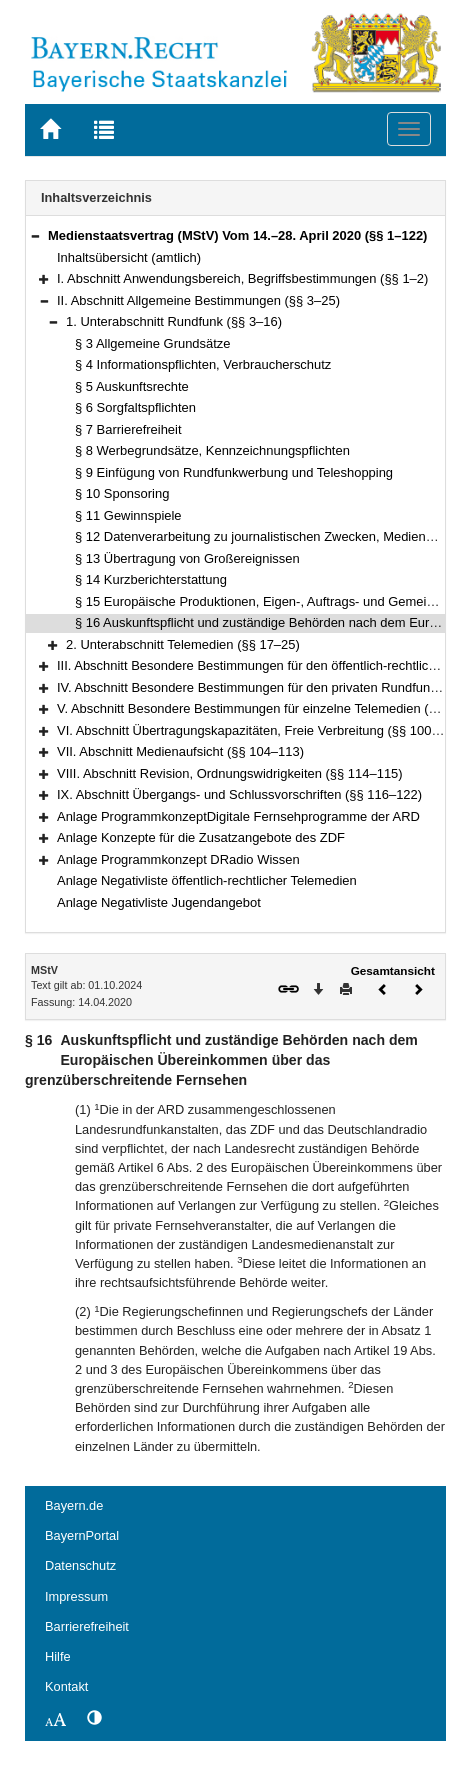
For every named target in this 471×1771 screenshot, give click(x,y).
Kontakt (66, 1686)
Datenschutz (80, 1565)
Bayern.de (74, 1505)
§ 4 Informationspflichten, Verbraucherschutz (203, 364)
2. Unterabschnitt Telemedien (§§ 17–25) (183, 644)
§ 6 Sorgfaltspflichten (135, 407)
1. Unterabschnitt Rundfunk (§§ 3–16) (174, 321)
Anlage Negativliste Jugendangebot (159, 902)
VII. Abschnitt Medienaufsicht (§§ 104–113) (180, 751)
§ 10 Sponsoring (122, 493)
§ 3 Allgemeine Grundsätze (153, 343)
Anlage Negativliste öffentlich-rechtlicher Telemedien (207, 880)
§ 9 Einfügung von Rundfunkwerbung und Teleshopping (234, 472)
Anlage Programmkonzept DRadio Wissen (178, 859)
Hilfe (58, 1656)
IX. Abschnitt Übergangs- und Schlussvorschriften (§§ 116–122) (239, 794)
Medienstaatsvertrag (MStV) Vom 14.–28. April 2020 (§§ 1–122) (237, 235)
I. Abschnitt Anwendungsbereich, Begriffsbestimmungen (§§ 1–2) (242, 278)
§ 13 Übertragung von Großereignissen (187, 558)
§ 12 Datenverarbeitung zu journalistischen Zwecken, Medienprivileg (271, 536)
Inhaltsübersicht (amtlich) (129, 257)
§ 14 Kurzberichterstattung (151, 579)
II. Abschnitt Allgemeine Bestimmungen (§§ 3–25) (198, 300)
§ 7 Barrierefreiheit (128, 429)
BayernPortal (82, 1535)
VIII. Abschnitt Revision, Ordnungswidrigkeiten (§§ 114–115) (230, 773)
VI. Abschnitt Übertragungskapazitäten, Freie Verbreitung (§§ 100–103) (261, 730)
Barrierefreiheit (87, 1626)
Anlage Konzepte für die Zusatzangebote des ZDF (201, 837)
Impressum (76, 1596)
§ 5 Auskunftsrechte (132, 386)
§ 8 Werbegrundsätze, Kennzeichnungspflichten (212, 450)
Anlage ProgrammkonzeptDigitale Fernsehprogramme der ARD (238, 816)
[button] (35, 235)
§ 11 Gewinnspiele (128, 515)
